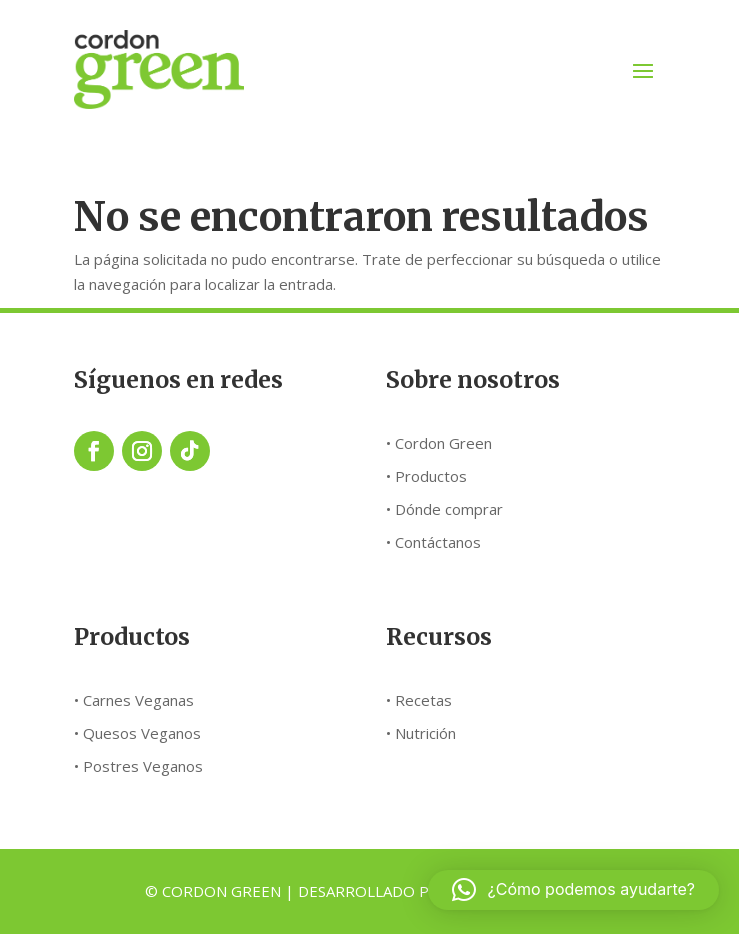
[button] (573, 890)
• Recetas (419, 700)
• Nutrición (421, 733)
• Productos (426, 476)
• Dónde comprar (444, 509)
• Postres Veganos (138, 766)
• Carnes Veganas (134, 700)
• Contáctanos (433, 542)
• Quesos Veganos (137, 733)
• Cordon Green (439, 443)
